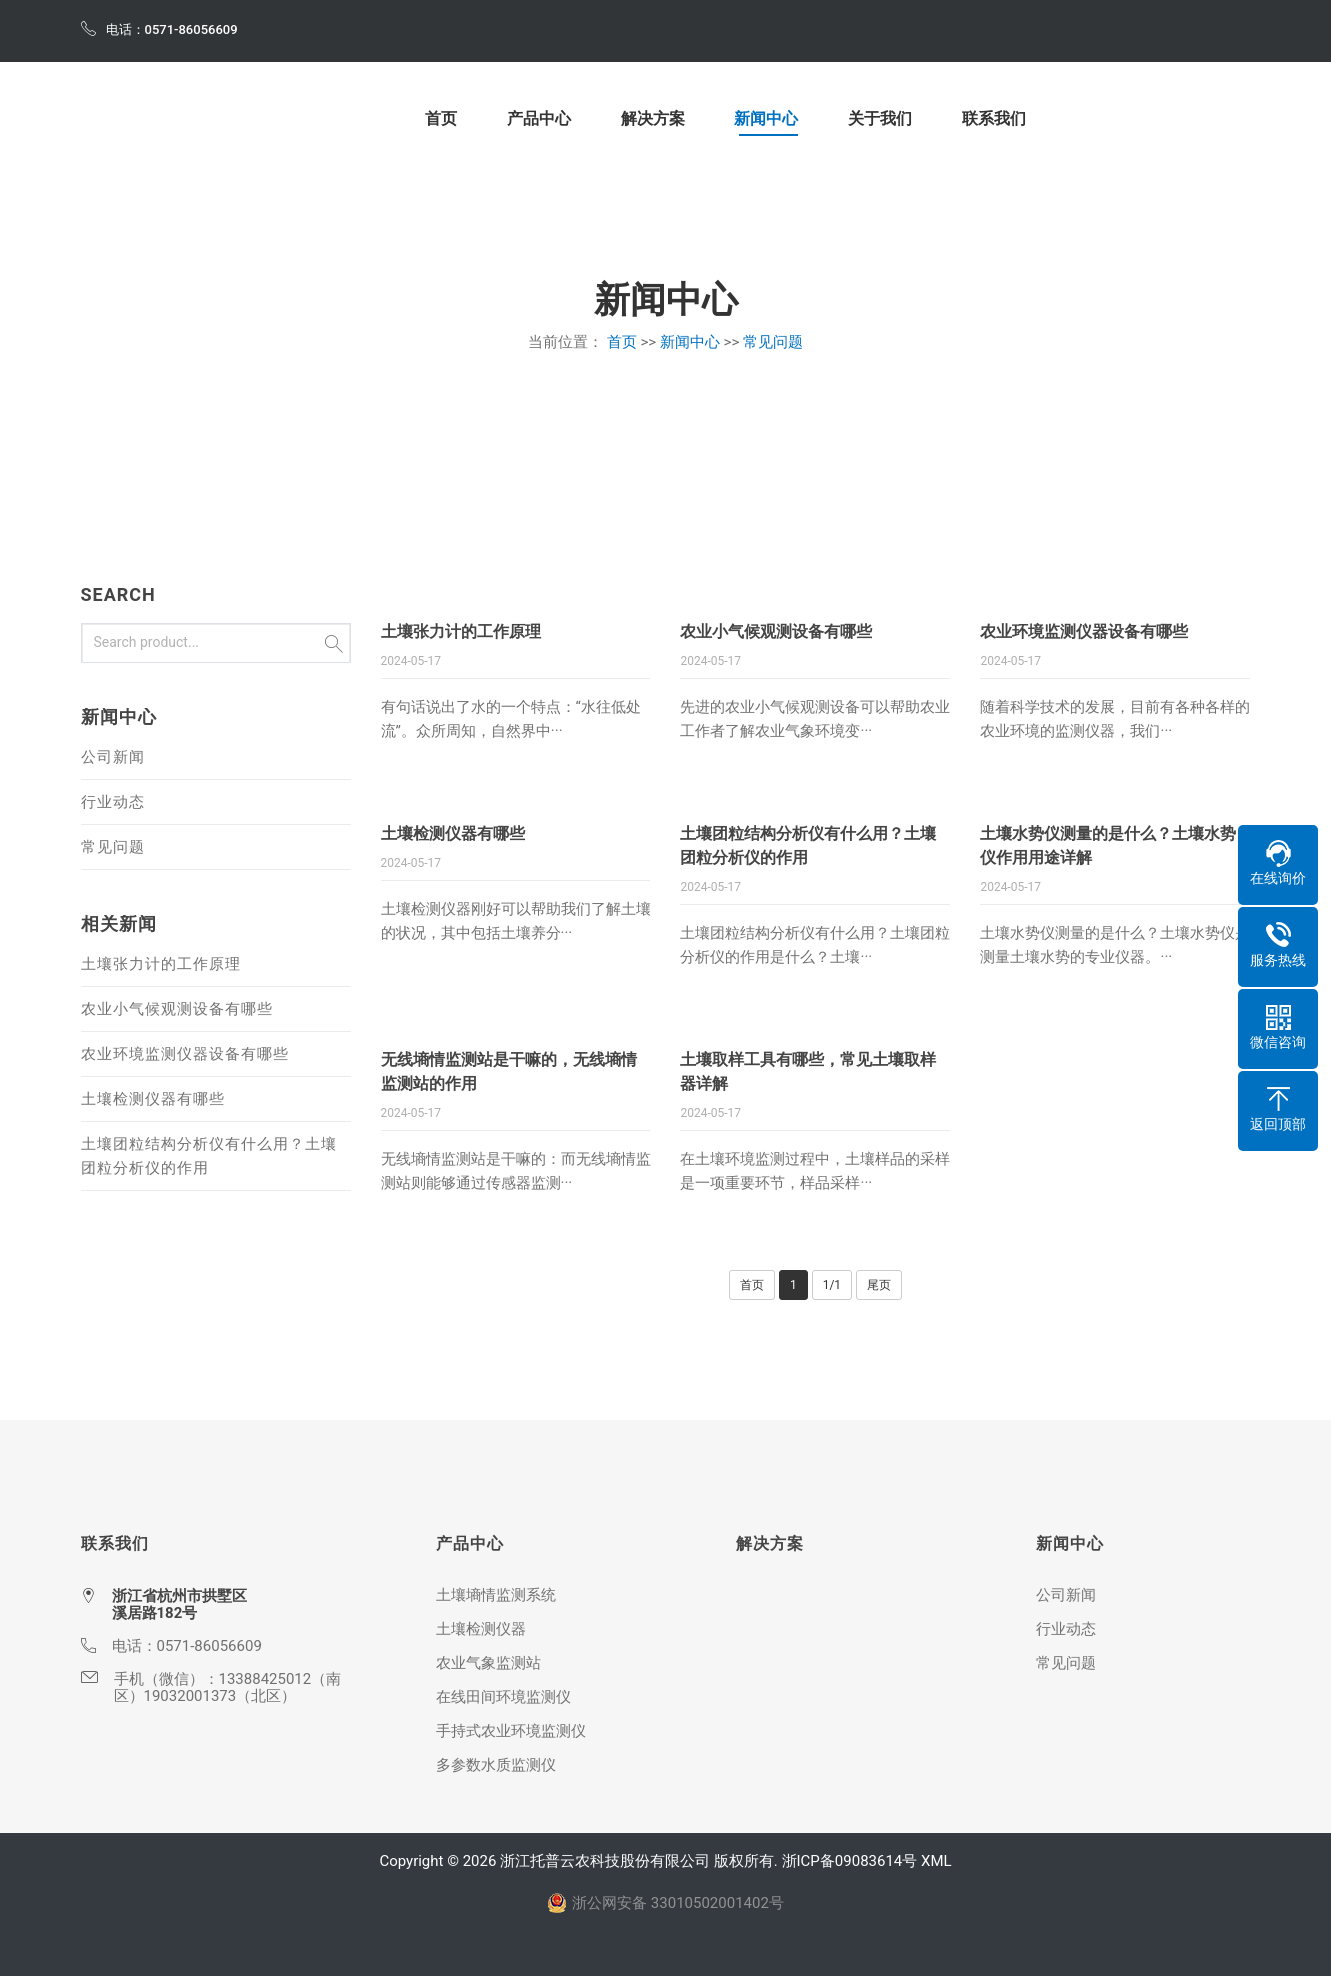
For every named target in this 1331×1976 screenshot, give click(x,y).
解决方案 (653, 120)
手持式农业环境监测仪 (511, 1731)
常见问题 (773, 342)
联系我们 (994, 120)
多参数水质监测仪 (496, 1765)
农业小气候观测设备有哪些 (776, 631)
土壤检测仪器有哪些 (453, 833)
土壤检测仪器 (481, 1629)
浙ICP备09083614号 (850, 1861)
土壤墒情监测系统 (496, 1595)
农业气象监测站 (488, 1663)
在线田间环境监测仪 (503, 1697)
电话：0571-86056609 (159, 28)
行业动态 (113, 802)
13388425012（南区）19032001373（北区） (228, 1687)
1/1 (832, 1285)
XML (936, 1861)
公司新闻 (113, 757)
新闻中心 (766, 120)
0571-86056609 (209, 1646)
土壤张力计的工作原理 (461, 631)
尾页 (879, 1285)
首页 (441, 120)
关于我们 (880, 120)
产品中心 (539, 120)
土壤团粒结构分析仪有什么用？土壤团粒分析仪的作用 (209, 1156)
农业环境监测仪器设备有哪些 (1084, 631)
